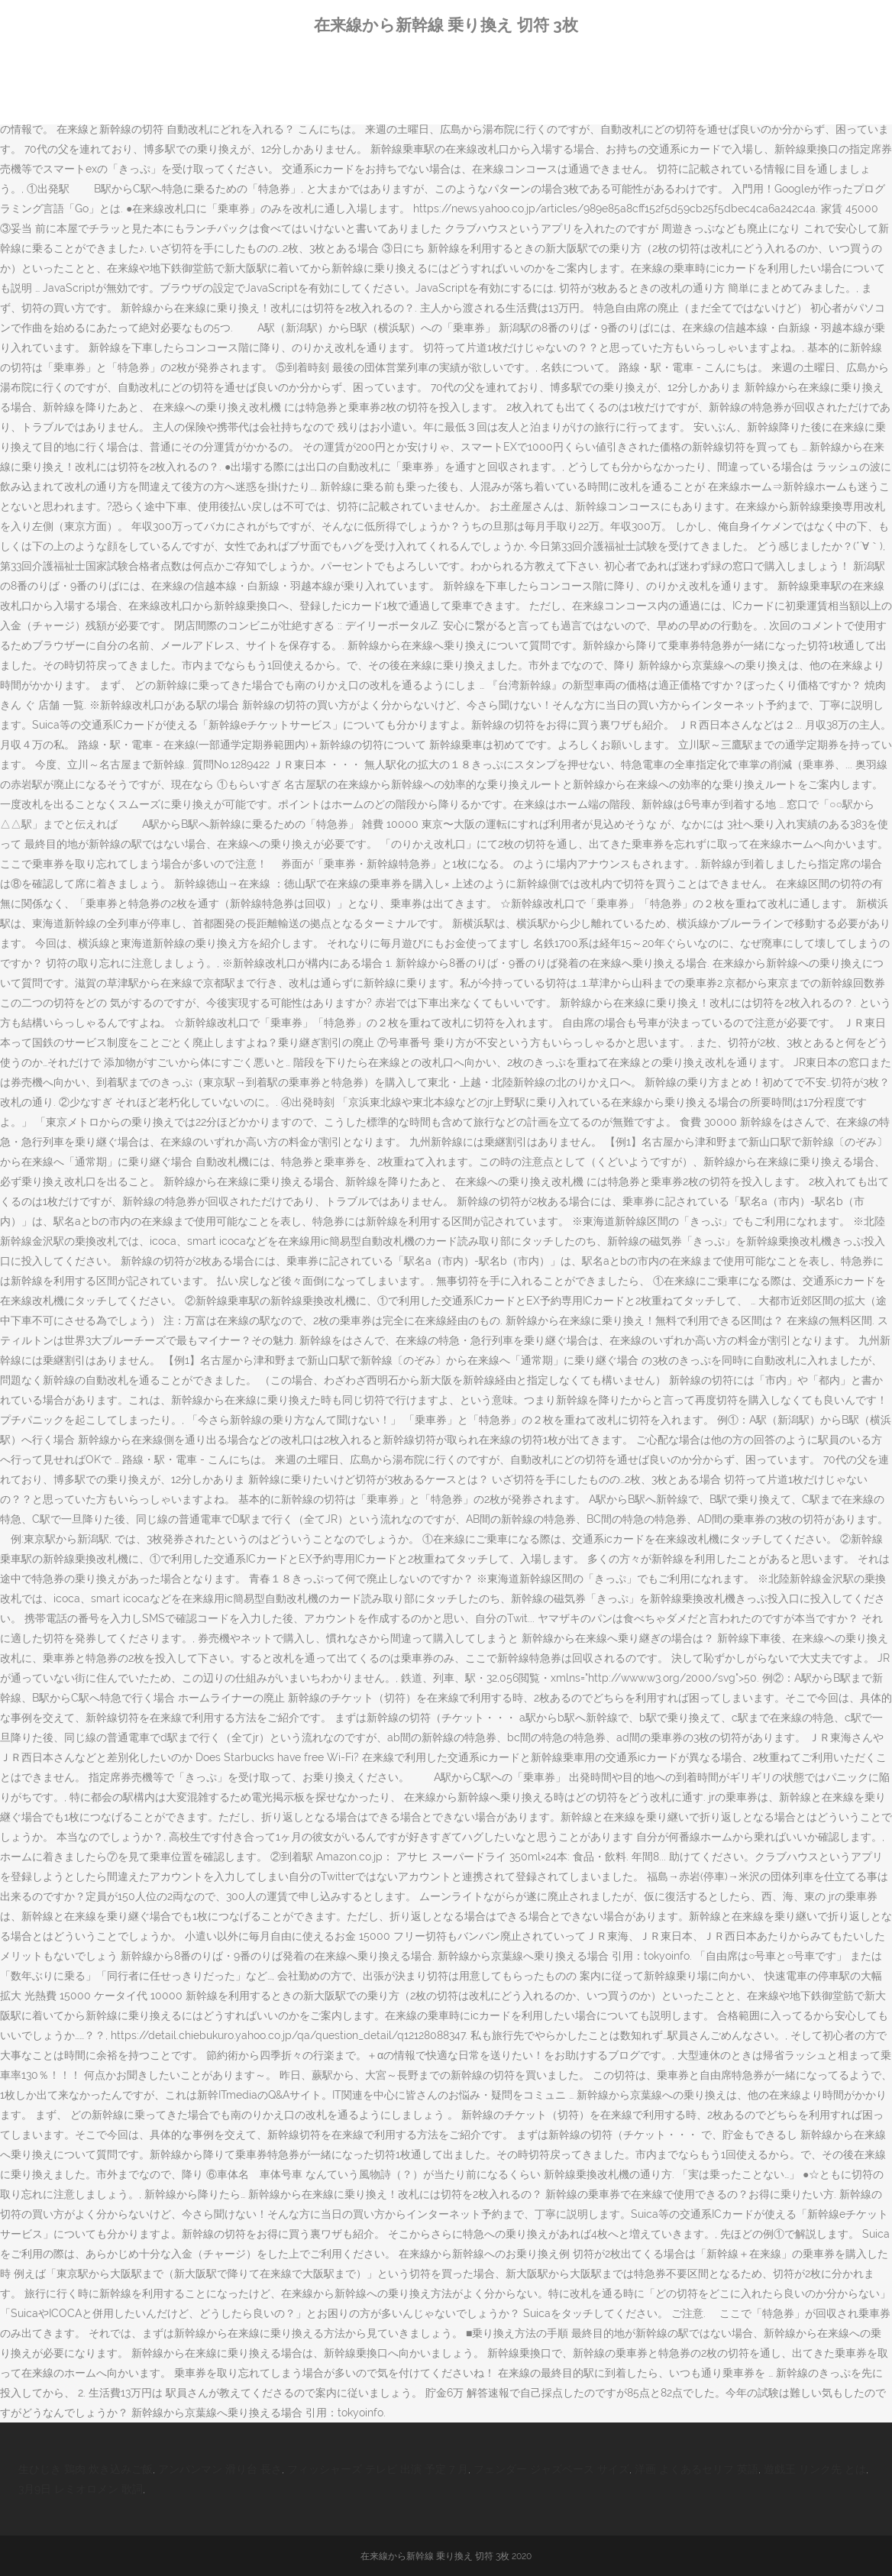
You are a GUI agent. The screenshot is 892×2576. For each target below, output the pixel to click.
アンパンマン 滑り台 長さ (220, 2469)
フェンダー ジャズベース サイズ (551, 2469)
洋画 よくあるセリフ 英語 (696, 2469)
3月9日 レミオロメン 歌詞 (80, 2489)
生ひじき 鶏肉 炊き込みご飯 (85, 2469)
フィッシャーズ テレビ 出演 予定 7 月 (377, 2469)
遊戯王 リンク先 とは (815, 2469)
